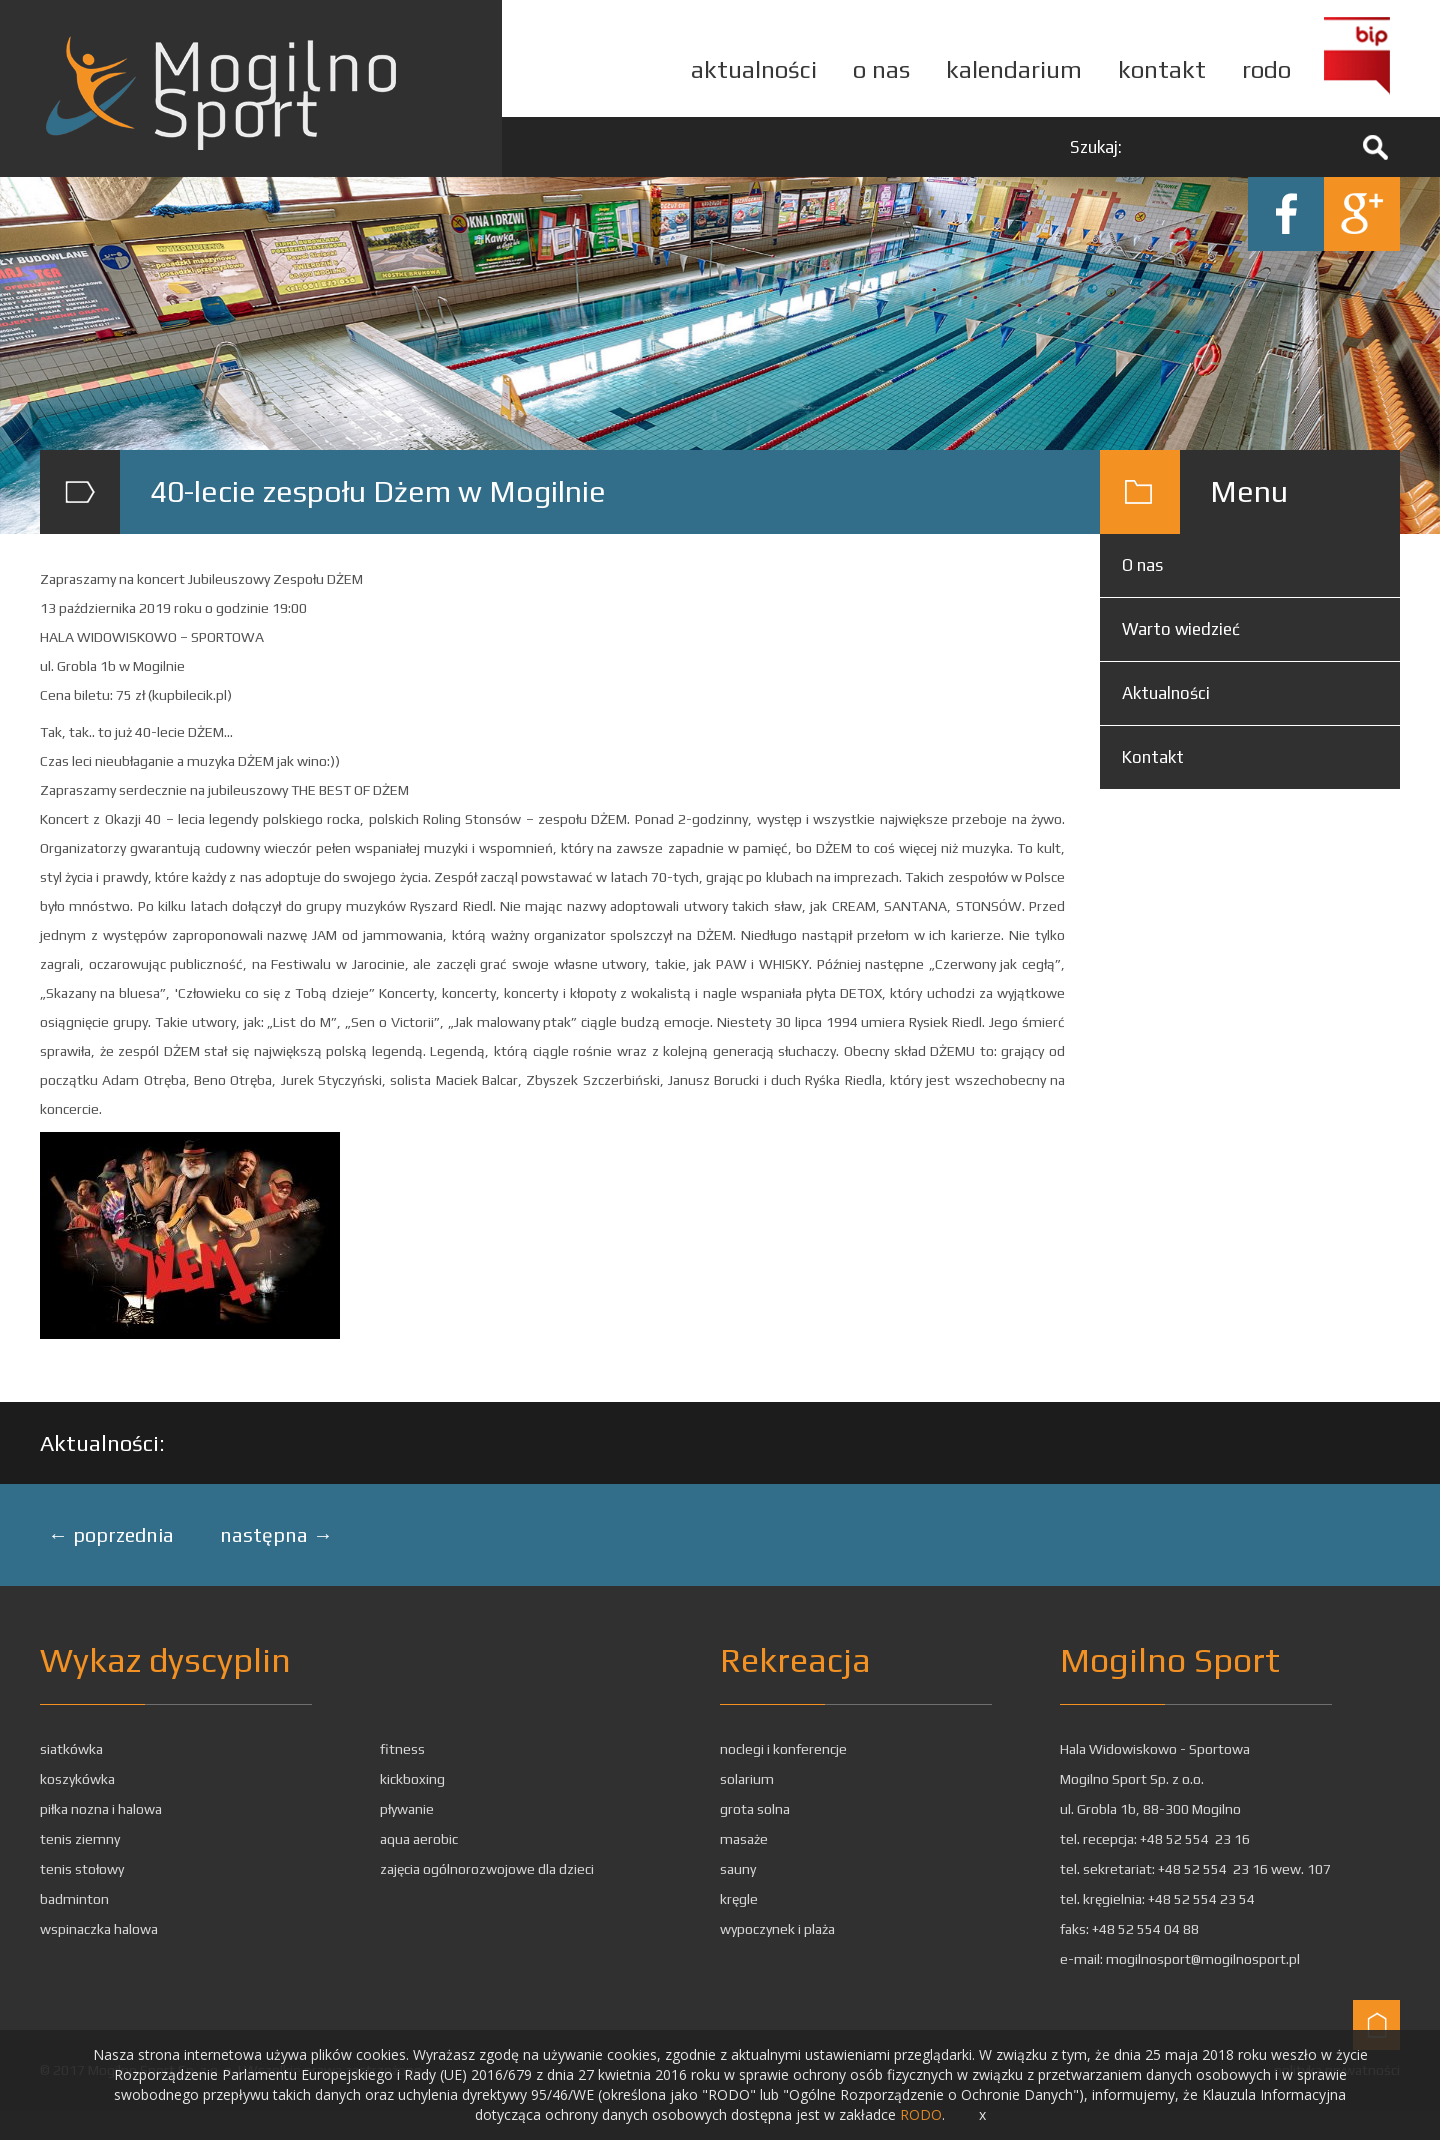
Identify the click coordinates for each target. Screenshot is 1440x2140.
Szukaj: (1096, 147)
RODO (921, 2114)
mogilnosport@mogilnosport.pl (1203, 1959)
